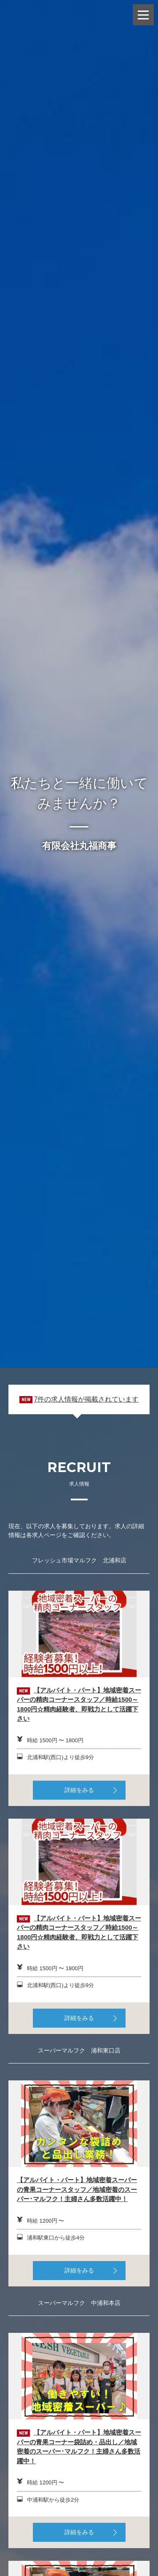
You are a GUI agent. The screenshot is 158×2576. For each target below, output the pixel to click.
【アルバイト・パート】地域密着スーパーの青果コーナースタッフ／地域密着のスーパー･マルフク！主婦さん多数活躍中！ (77, 2189)
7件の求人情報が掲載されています (86, 1399)
